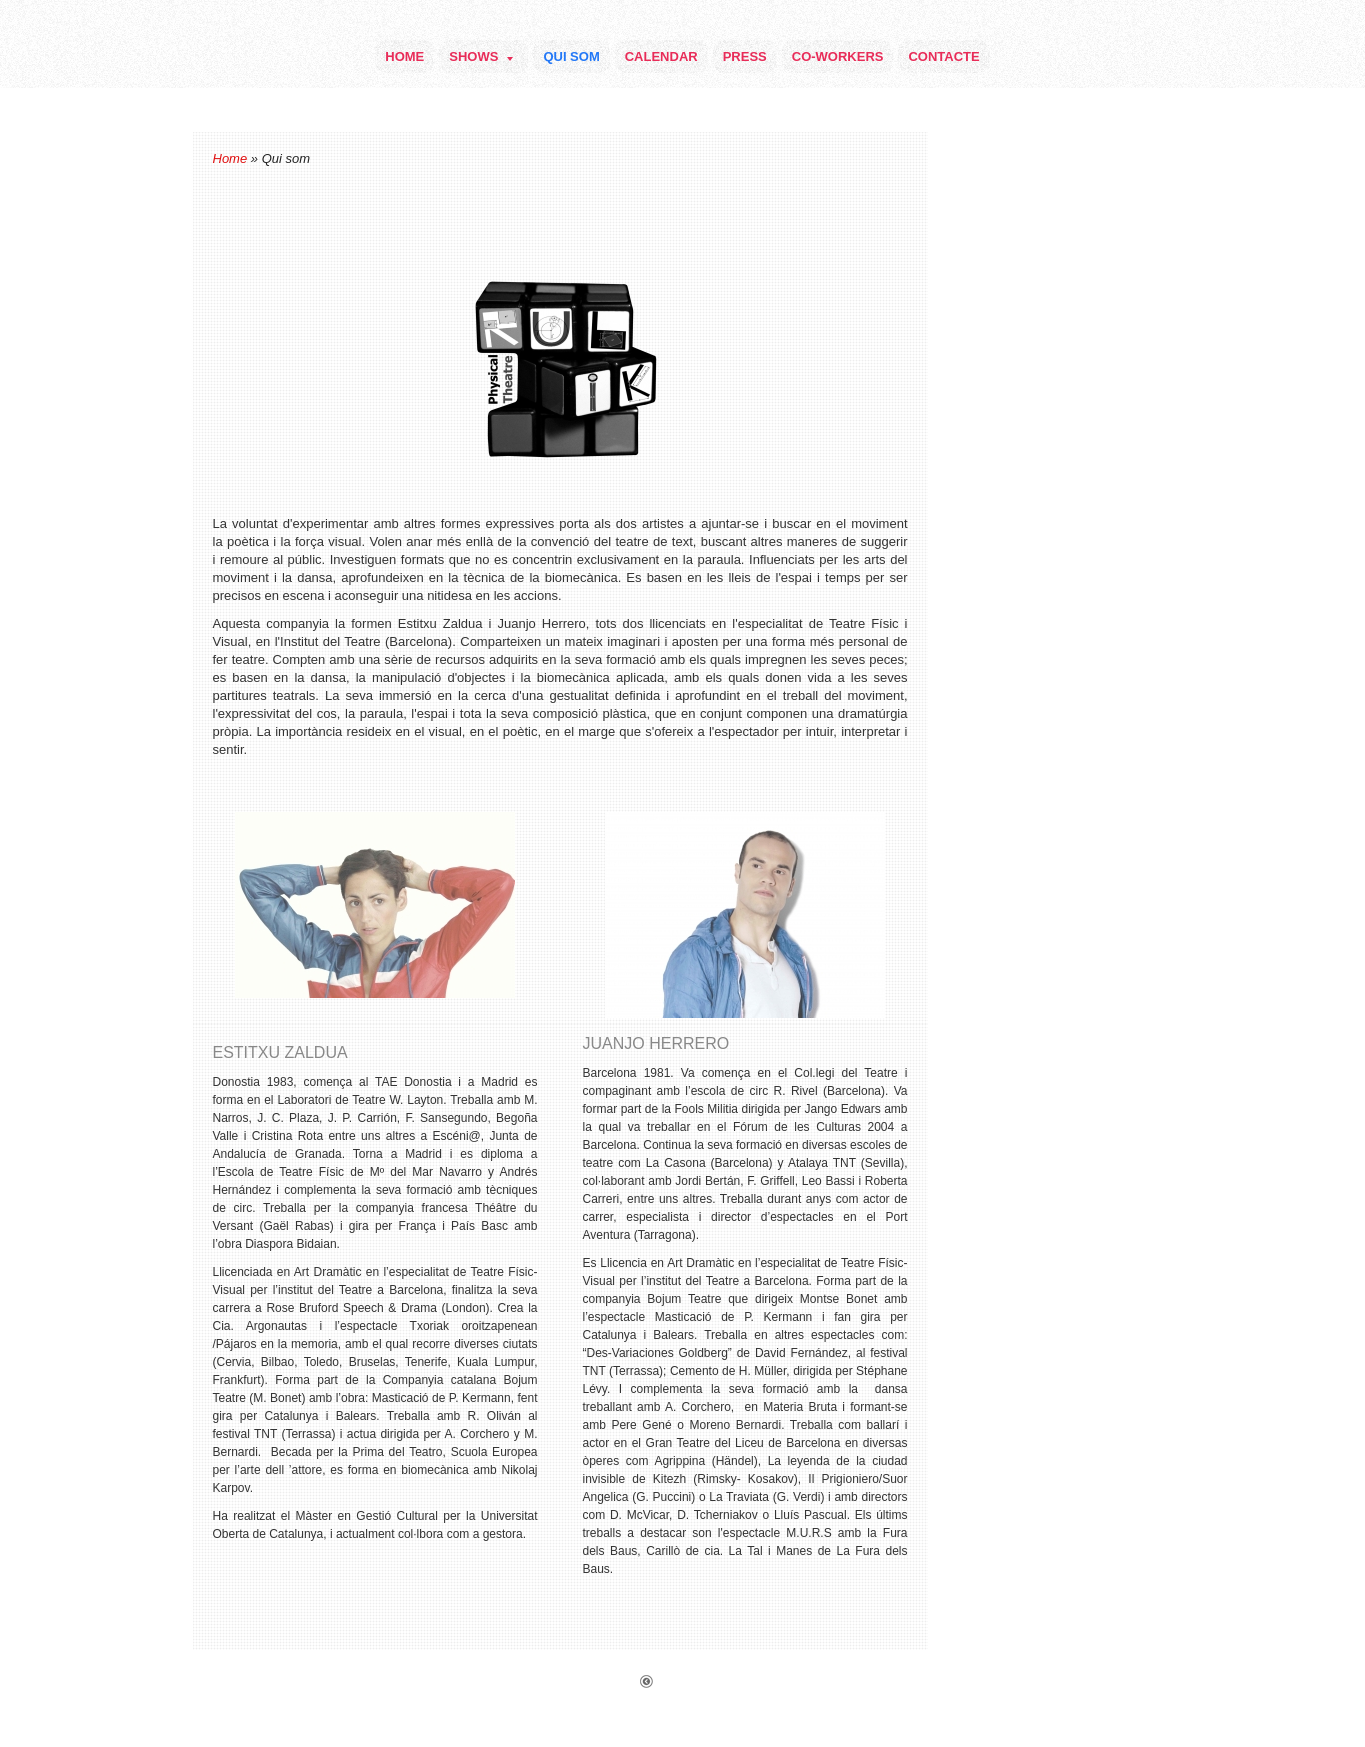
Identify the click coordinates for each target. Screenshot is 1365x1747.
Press (745, 56)
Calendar (661, 56)
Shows (481, 56)
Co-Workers (838, 56)
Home (404, 56)
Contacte (943, 56)
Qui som (571, 56)
